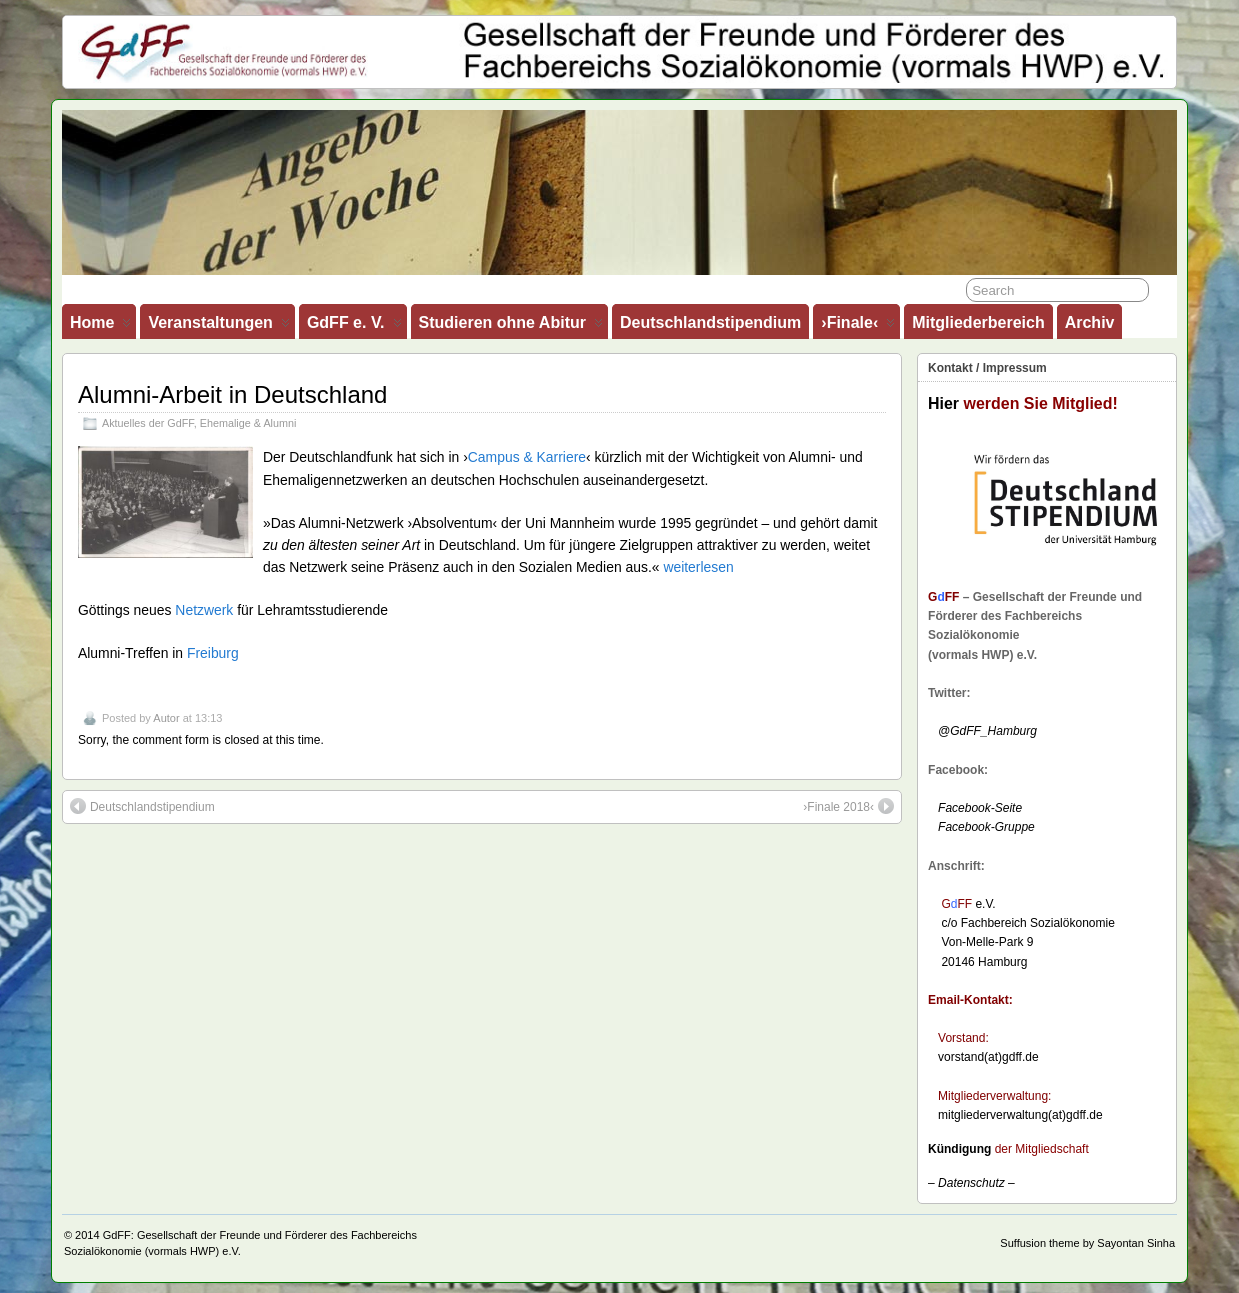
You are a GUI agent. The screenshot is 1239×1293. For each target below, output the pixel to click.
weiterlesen (698, 567)
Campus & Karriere (527, 457)
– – (971, 1183)
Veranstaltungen (218, 326)
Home (100, 326)
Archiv (1090, 322)
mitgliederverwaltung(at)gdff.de (1020, 1115)
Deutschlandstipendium (710, 322)
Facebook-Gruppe (981, 827)
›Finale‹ (858, 326)
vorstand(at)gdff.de (988, 1057)
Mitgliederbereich (978, 322)
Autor (166, 718)
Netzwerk (204, 610)
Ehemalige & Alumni (248, 423)
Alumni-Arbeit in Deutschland (232, 394)
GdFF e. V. (354, 326)
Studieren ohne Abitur (511, 326)
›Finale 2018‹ (848, 806)
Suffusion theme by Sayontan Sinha (1087, 1243)
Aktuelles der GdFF (148, 423)
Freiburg (213, 653)
